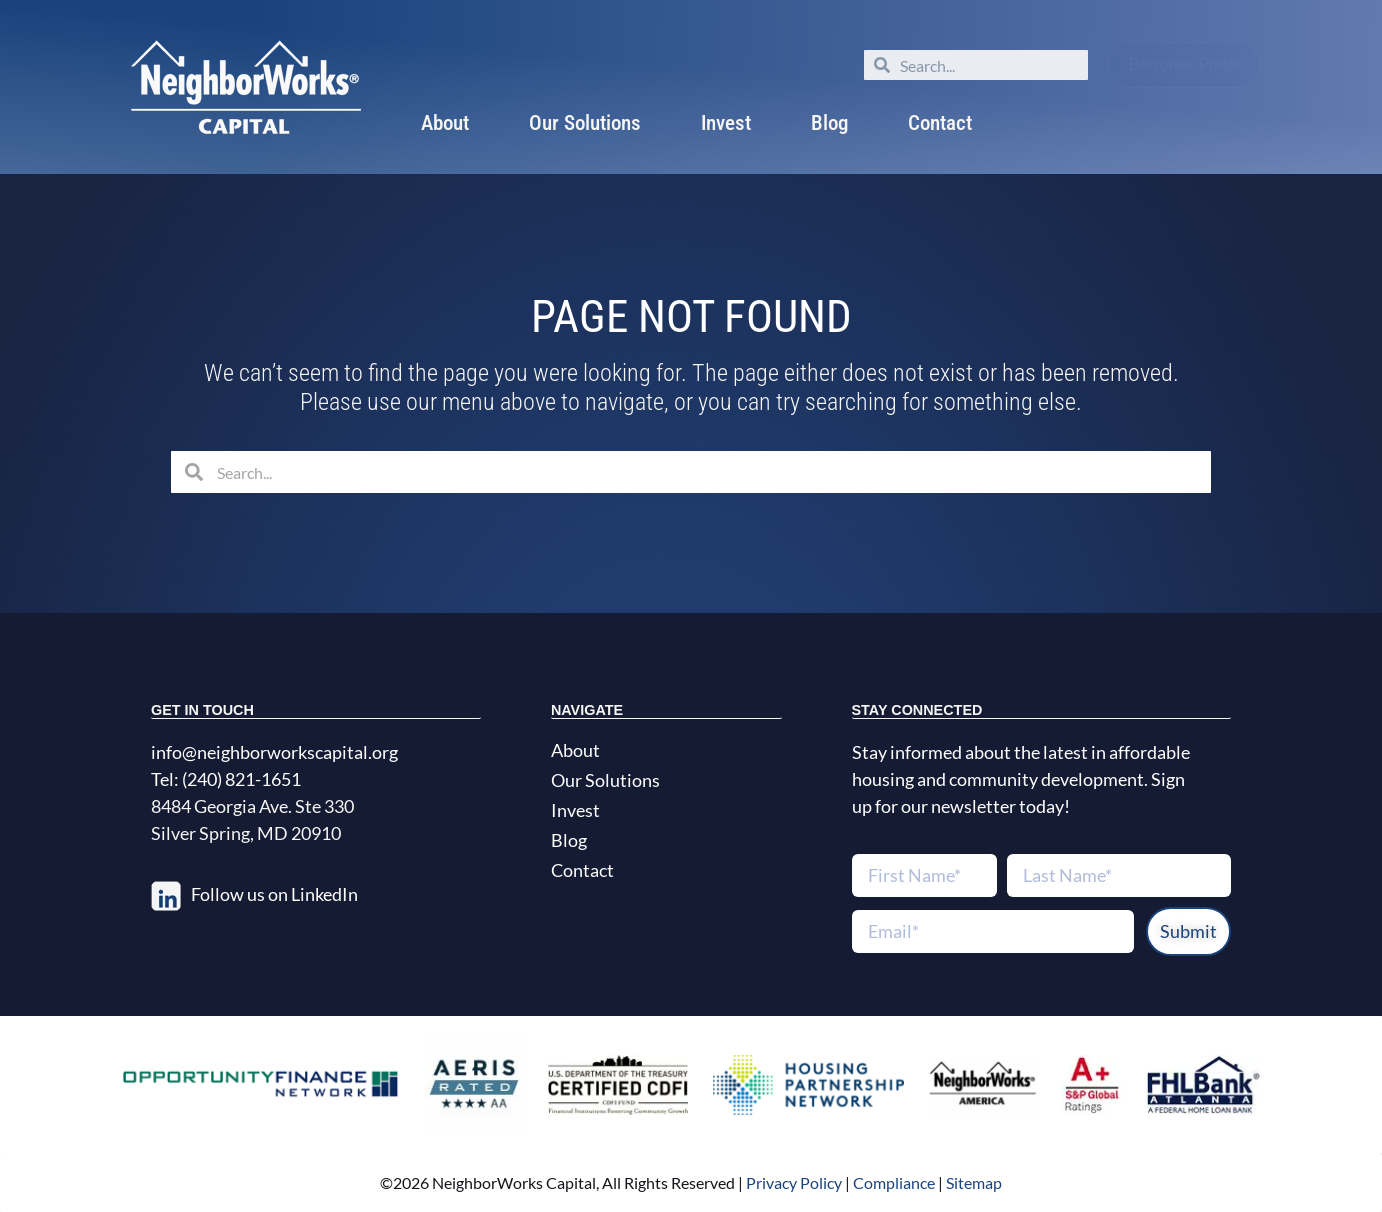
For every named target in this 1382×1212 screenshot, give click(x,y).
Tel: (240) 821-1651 (226, 779)
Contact (940, 123)
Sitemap (974, 1182)
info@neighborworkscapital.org (274, 752)
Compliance (894, 1182)
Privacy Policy (792, 1182)
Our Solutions (585, 123)
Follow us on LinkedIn (274, 894)
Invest (726, 123)
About (445, 123)
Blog (829, 123)
